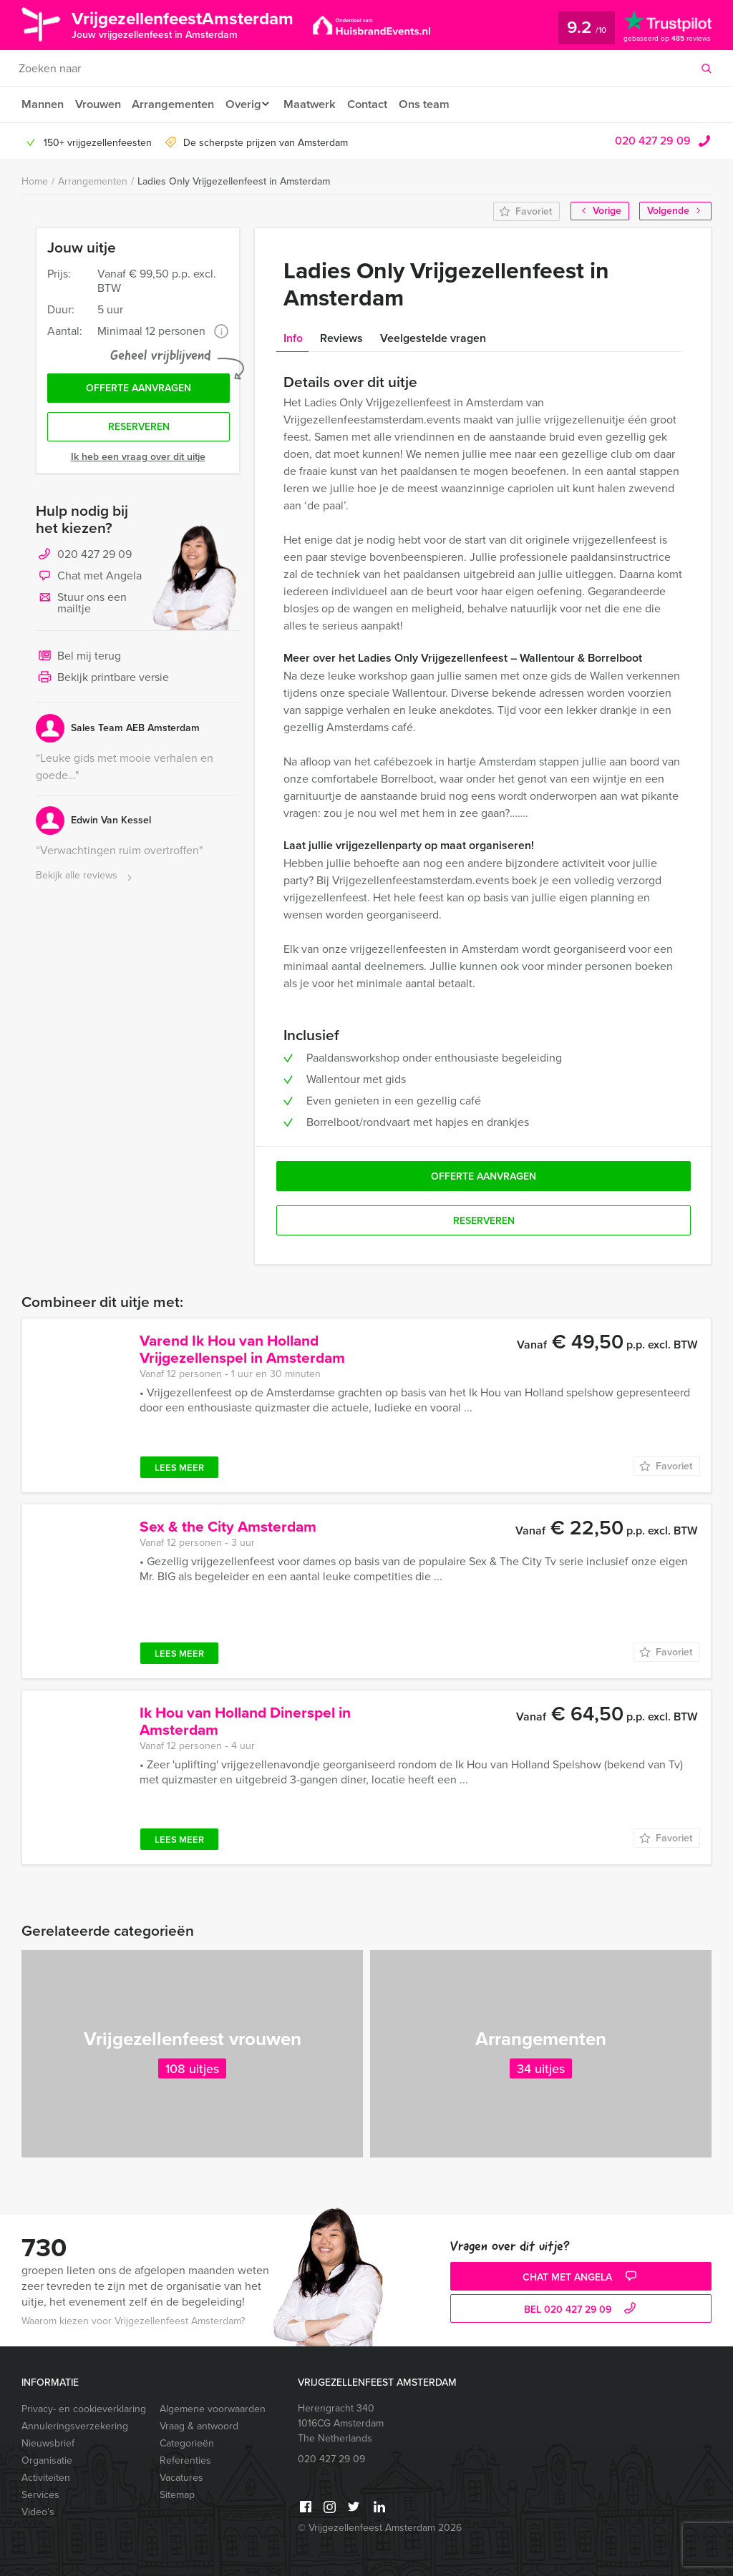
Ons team (435, 104)
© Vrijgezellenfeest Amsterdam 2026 (380, 2527)
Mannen (42, 104)
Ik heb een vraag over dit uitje (138, 460)
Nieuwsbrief (47, 2443)
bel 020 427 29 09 (581, 2309)
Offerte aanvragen (138, 389)
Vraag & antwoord (199, 2426)
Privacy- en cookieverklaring (83, 2408)
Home (34, 181)
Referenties (185, 2460)
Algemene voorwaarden (213, 2408)
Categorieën (187, 2443)
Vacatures (181, 2477)
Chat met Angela (89, 580)
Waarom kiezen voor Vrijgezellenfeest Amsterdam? (133, 2320)
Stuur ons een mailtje (81, 606)
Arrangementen (176, 104)
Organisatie (46, 2460)
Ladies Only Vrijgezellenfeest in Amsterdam (233, 181)
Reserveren (139, 430)
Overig (247, 104)
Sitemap (177, 2494)
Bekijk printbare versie (102, 681)
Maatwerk (318, 104)
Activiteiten (45, 2477)
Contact (377, 104)
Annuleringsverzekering (74, 2426)
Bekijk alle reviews (85, 879)
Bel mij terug (78, 660)
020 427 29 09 (653, 140)
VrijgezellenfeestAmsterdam (196, 23)
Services (40, 2494)
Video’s (37, 2511)
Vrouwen (99, 104)
